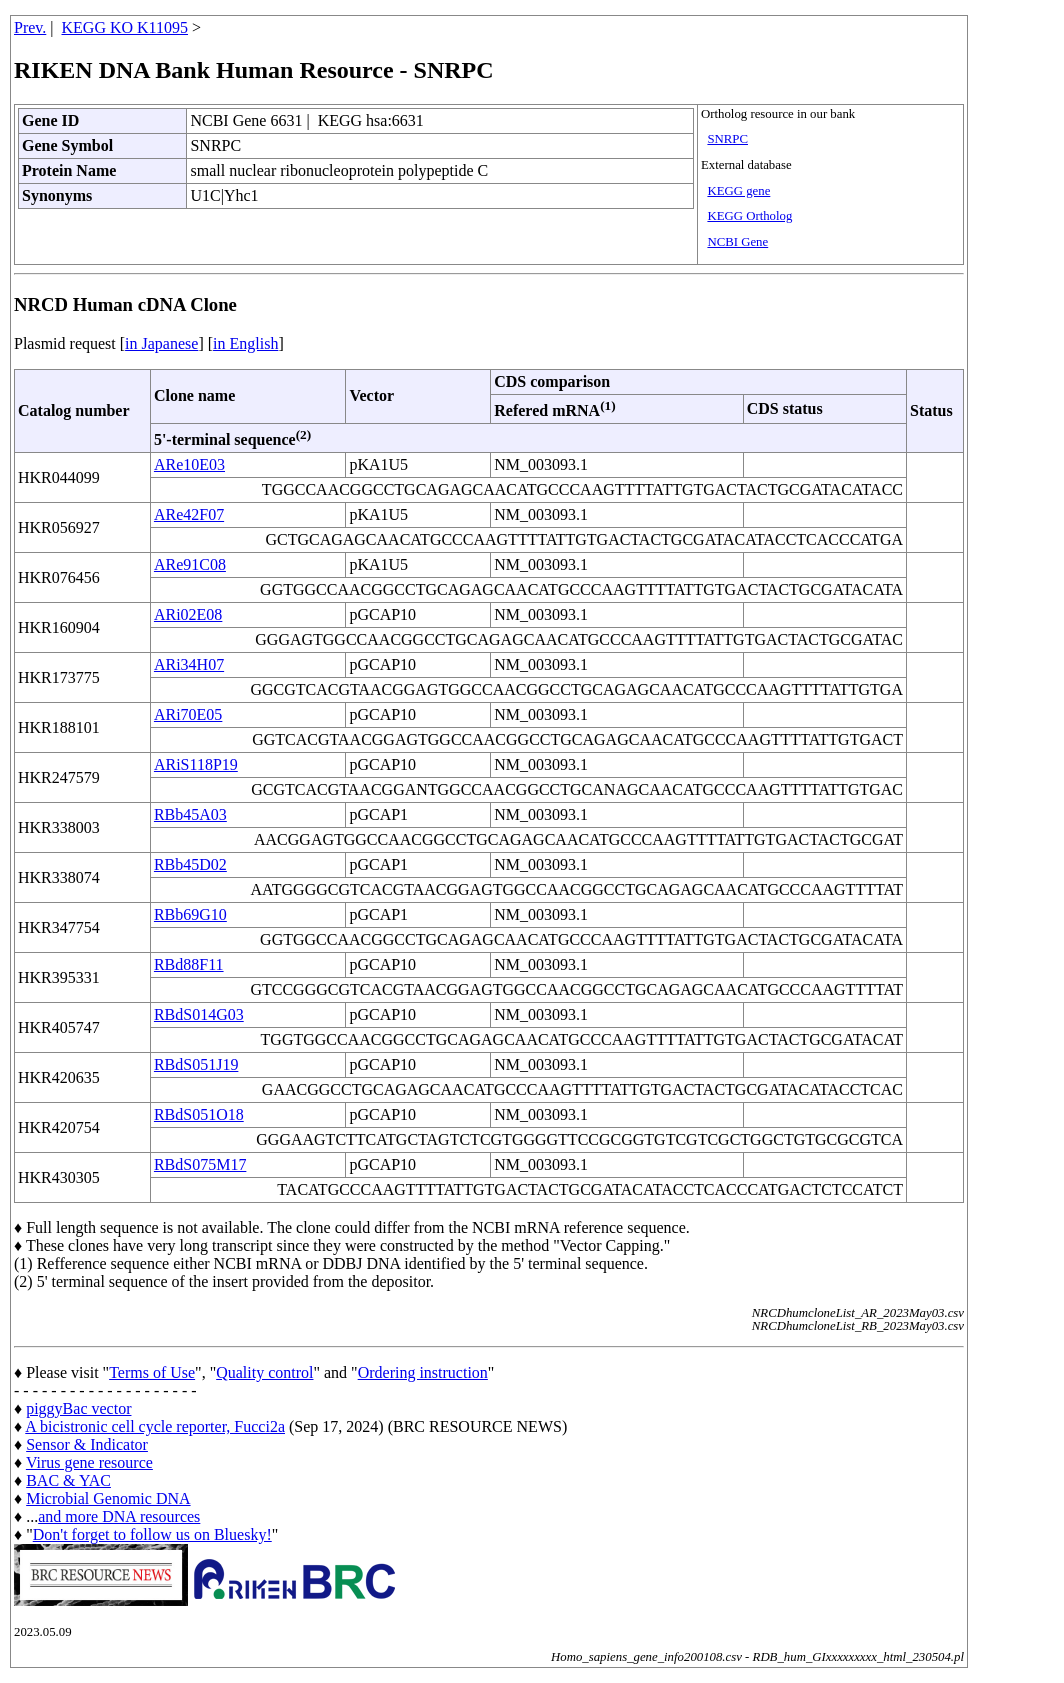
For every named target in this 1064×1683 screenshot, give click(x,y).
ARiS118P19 (196, 764)
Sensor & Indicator (87, 1444)
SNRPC (727, 139)
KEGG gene (738, 191)
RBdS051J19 (196, 1064)
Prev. (30, 27)
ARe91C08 (190, 564)
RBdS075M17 (200, 1164)
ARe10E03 (189, 464)
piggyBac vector (78, 1408)
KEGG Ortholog (749, 216)
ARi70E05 (188, 714)
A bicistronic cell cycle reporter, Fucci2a (155, 1426)
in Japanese (161, 343)
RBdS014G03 (199, 1014)
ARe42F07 (189, 514)
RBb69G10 (190, 914)
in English (245, 343)
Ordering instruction (423, 1372)
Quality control (264, 1372)
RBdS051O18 (199, 1114)
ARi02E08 (188, 614)
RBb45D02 (190, 864)
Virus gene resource (89, 1462)
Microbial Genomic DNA (108, 1498)
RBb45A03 (190, 814)
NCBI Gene (737, 242)
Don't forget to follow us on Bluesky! (152, 1534)
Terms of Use (152, 1372)
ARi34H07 (189, 664)
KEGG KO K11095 (125, 27)
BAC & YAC (68, 1480)
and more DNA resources (119, 1516)
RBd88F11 (189, 964)
